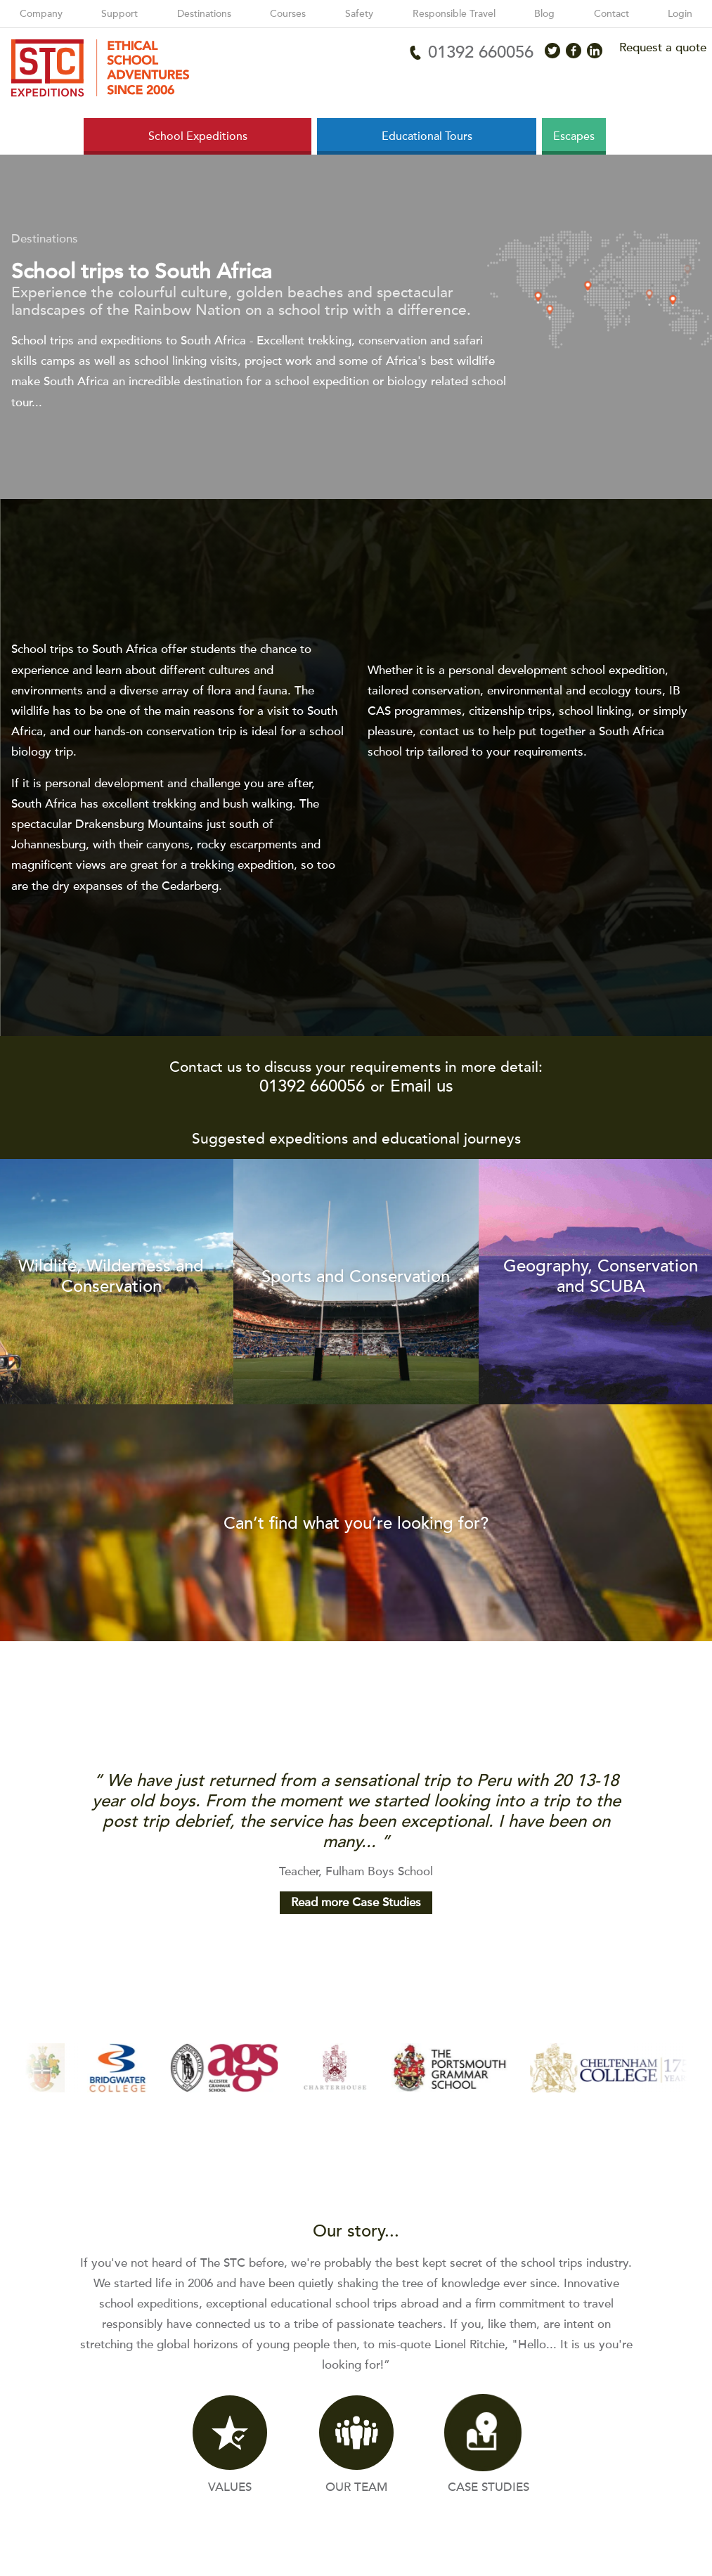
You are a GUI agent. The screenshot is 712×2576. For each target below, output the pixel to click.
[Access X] (552, 50)
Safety (359, 14)
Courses (288, 14)
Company (41, 14)
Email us (421, 1086)
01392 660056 (312, 1086)
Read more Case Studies (356, 1902)
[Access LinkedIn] (594, 50)
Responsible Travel (454, 14)
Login (680, 14)
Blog (544, 14)
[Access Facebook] (573, 50)
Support (119, 14)
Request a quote (662, 47)
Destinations (204, 14)
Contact (611, 14)
